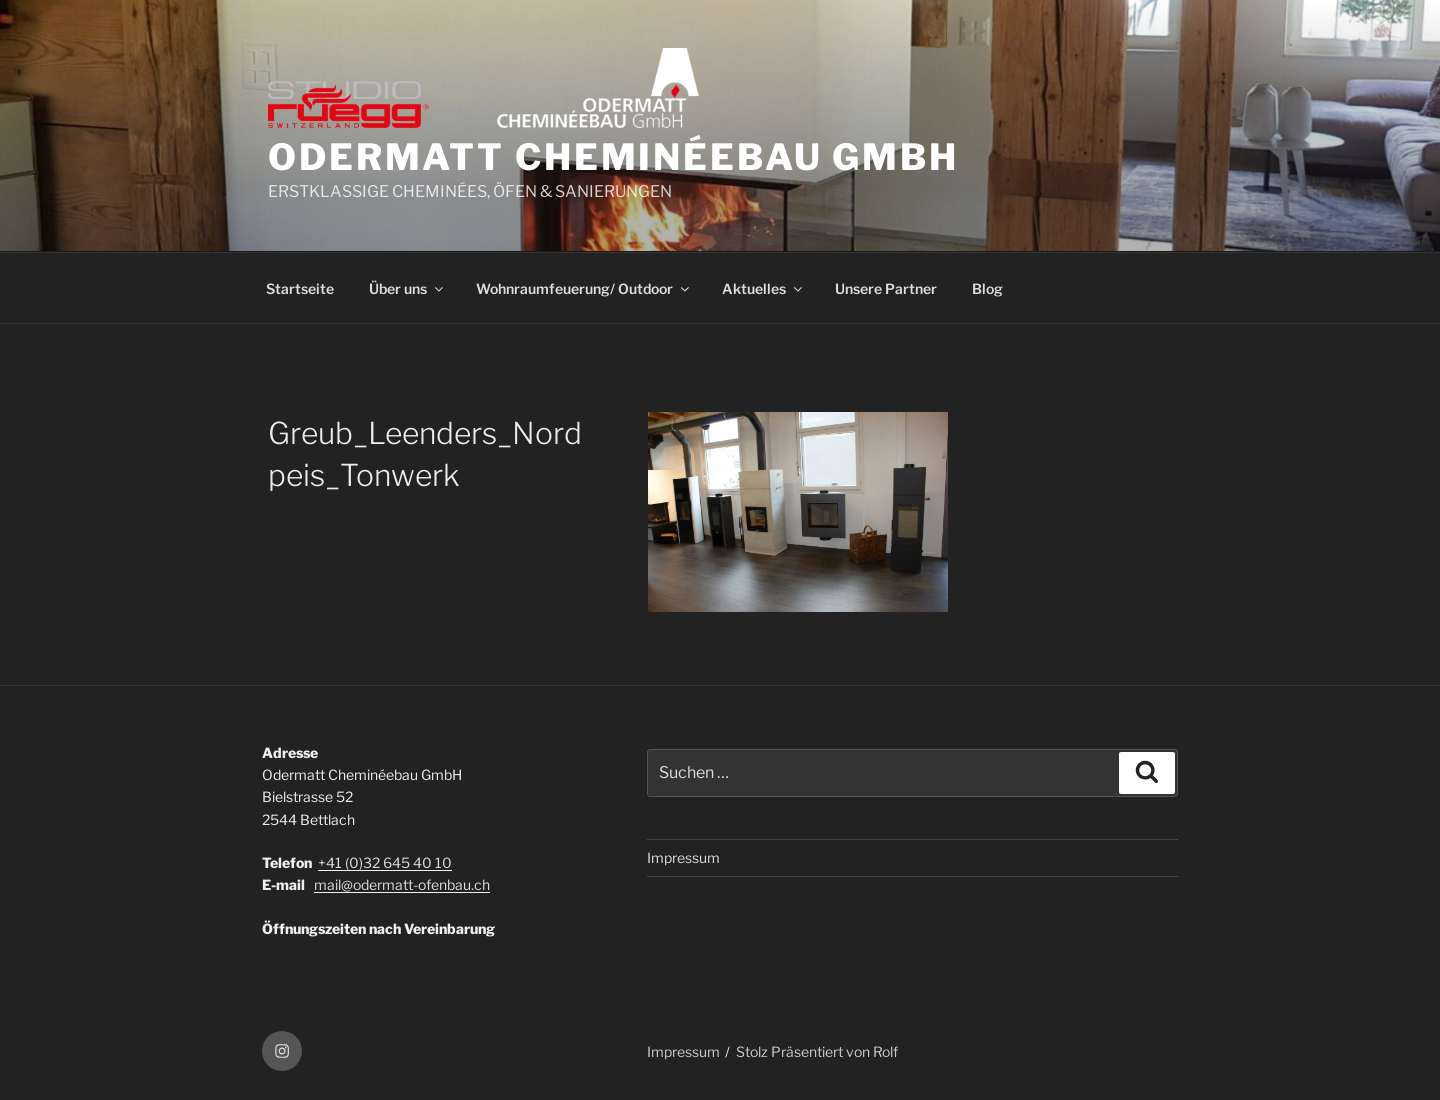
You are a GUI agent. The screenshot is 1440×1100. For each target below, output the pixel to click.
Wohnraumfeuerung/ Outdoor (584, 288)
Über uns (407, 288)
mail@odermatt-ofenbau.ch (402, 884)
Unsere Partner (886, 288)
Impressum (683, 857)
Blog (987, 288)
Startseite (300, 288)
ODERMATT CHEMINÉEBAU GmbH (613, 157)
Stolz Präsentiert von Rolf (817, 1051)
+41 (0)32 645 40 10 (385, 862)
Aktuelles (763, 288)
